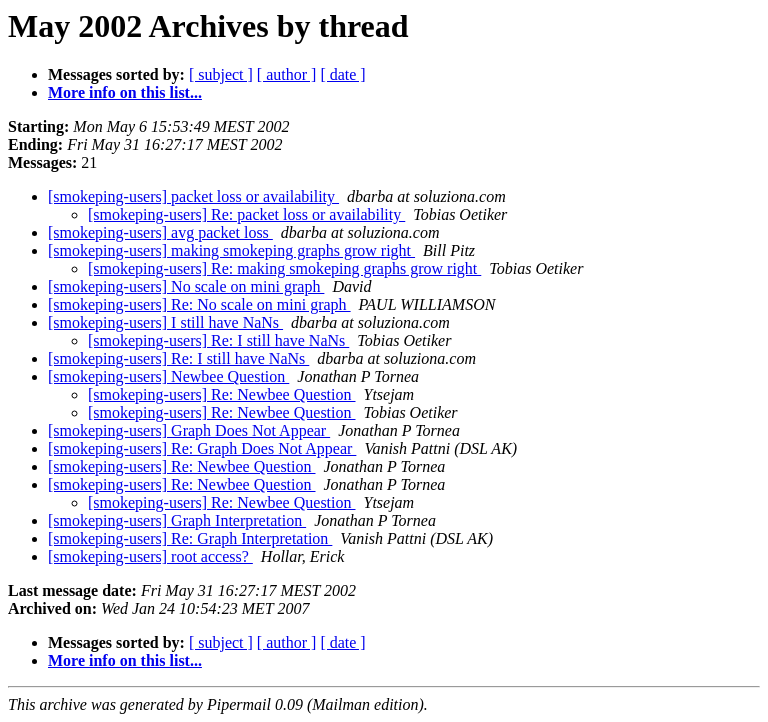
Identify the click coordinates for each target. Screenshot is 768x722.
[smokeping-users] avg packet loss (160, 232)
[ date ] (342, 74)
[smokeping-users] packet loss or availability (193, 196)
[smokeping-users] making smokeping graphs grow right (231, 250)
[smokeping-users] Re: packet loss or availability (246, 214)
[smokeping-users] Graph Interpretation (177, 520)
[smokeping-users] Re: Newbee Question (222, 394)
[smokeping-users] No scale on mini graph (186, 286)
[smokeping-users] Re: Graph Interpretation (190, 538)
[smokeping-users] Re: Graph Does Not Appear (202, 448)
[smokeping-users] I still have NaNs (165, 322)
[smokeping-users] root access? (150, 556)
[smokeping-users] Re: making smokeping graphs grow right (284, 268)
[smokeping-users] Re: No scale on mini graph (199, 304)
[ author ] (287, 74)
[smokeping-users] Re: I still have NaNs (218, 340)
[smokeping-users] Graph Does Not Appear (189, 430)
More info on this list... (125, 92)
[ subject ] (221, 74)
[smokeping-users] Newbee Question (168, 376)
